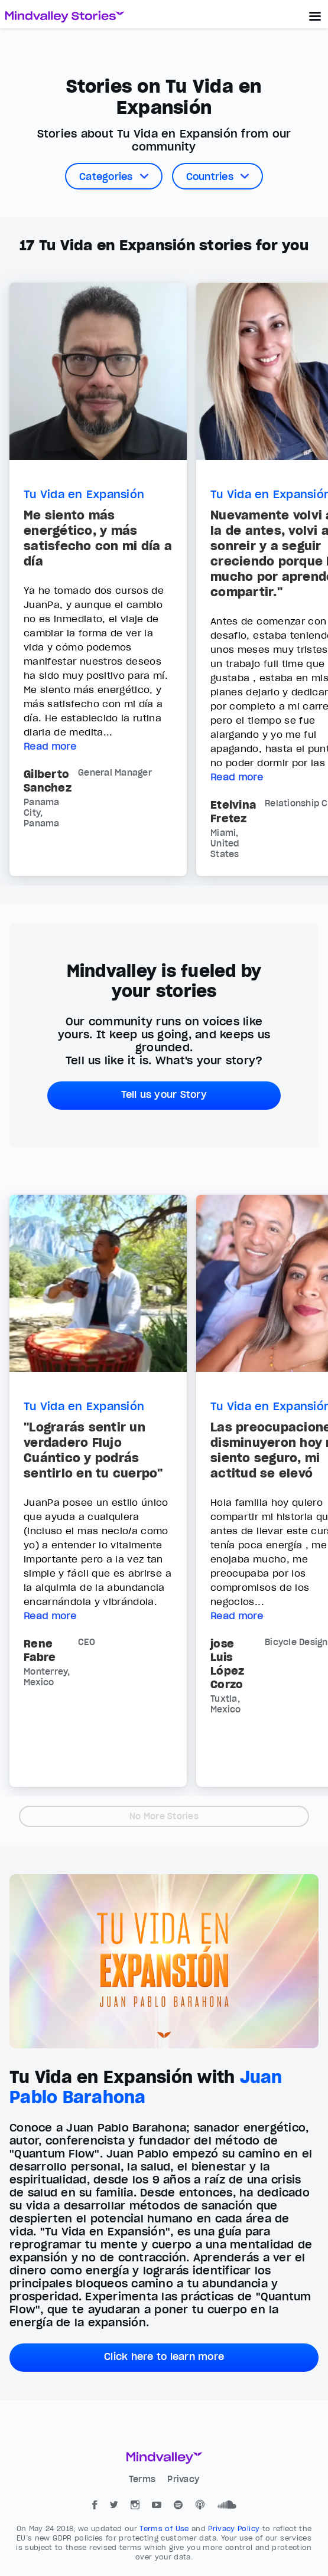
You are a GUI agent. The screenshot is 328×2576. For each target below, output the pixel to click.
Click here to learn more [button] (164, 2356)
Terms (143, 2479)
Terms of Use (165, 2528)
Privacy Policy (235, 2528)
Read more (50, 746)
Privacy (183, 2479)
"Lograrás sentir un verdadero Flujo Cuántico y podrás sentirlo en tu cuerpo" (93, 1450)
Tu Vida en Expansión (84, 494)
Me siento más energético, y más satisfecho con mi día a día (98, 538)
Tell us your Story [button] (164, 1094)
